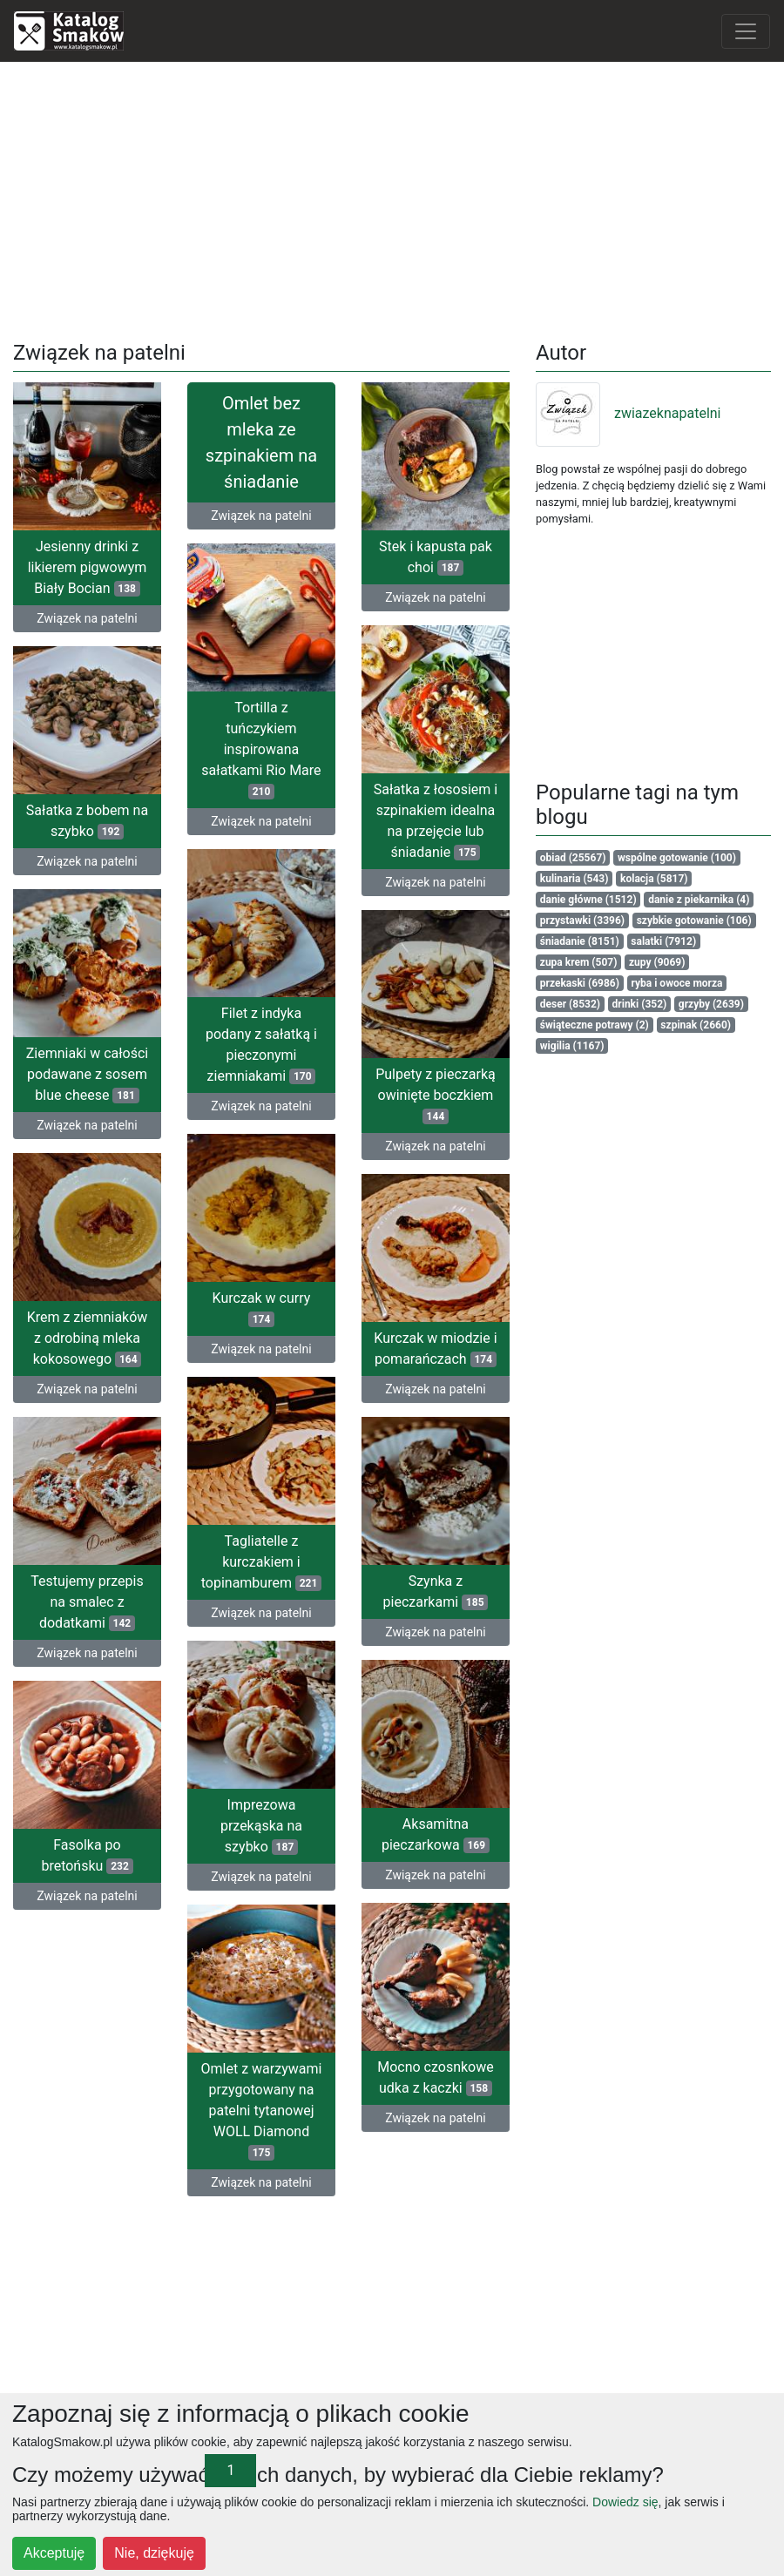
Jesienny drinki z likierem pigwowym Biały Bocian (87, 567)
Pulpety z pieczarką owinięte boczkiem (435, 1097)
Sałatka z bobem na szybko (87, 820)
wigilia (572, 1046)
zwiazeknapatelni (628, 413)
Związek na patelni (87, 618)
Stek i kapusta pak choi (435, 557)
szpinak (695, 1025)
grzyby (711, 1004)
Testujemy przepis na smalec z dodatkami (86, 1602)
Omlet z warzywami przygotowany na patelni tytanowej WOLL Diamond (226, 2113)
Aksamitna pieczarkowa (367, 1838)
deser (570, 1004)
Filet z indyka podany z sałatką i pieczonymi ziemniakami (261, 1043)
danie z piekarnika (698, 900)
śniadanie (579, 941)
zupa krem (579, 962)
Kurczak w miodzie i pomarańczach (435, 1349)
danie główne (588, 900)
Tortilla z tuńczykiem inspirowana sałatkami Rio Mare (261, 749)
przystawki (582, 920)
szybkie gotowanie (694, 920)
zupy (657, 962)
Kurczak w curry (262, 1306)
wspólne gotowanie (677, 858)
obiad (573, 858)
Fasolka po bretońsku (155, 1854)
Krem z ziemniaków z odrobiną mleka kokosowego (87, 1339)
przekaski (579, 983)
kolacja (654, 879)
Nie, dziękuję (154, 2553)
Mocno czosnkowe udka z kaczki (401, 2073)
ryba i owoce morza (677, 983)
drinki (639, 1004)
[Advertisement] (392, 198)
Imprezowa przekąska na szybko (261, 1822)
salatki (663, 941)
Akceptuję (54, 2553)
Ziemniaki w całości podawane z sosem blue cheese (87, 1072)
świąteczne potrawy (594, 1025)
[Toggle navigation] (745, 31)
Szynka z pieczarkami (436, 1596)
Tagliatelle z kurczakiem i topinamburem (261, 1559)
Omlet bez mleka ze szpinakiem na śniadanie (261, 442)
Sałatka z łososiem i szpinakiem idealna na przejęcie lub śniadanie (436, 820)
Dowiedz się (625, 2502)
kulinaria (574, 879)
